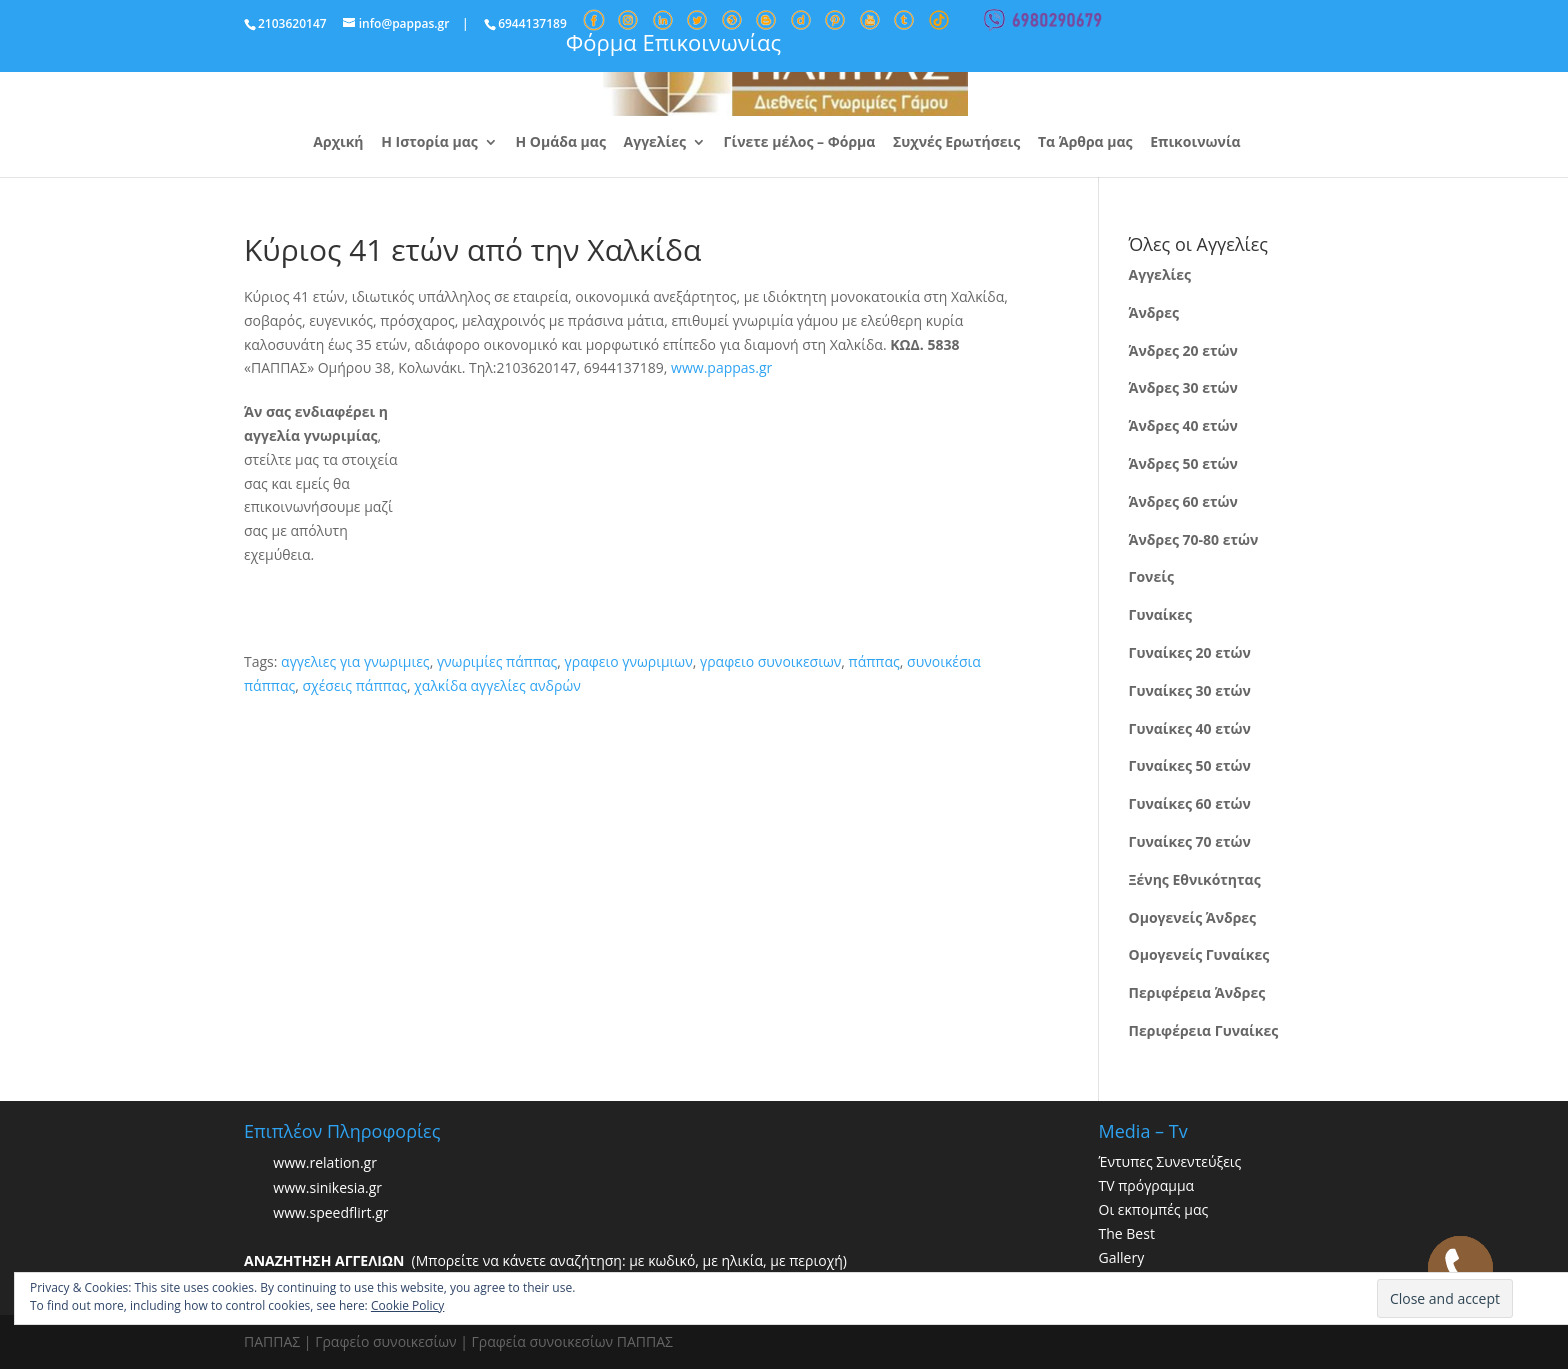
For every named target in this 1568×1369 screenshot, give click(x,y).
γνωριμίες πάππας (497, 661)
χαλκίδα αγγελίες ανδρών (497, 685)
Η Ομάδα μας (560, 143)
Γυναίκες (1160, 614)
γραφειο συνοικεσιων (770, 661)
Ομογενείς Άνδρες (1193, 917)
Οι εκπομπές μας (1154, 1209)
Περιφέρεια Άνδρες (1197, 992)
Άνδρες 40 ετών (1183, 425)
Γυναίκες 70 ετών (1190, 841)
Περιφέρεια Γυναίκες (1204, 1030)
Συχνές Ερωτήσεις (956, 143)
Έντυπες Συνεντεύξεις (1170, 1161)
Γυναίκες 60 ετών (1190, 803)
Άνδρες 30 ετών (1183, 387)
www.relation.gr (325, 1163)
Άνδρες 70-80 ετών (1194, 539)
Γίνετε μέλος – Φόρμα (800, 143)
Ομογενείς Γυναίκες (1199, 954)
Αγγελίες (655, 143)
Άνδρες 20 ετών (1183, 350)
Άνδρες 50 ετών (1183, 463)
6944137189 (532, 23)
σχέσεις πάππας (354, 685)
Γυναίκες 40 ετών (1190, 728)
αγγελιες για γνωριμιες (355, 661)
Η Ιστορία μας (429, 143)
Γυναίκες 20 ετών (1190, 652)
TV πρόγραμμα (1147, 1185)
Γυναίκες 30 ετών (1190, 690)
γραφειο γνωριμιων (629, 661)
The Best (1127, 1233)
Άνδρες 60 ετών (1183, 501)
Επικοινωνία (1195, 143)
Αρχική (338, 143)
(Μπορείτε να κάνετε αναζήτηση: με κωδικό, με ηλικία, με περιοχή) (545, 1260)
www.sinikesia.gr (327, 1188)
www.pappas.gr (721, 367)
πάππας (874, 661)
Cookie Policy (407, 1305)
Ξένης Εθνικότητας (1195, 879)
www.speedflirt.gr (330, 1213)
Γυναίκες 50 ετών (1190, 765)
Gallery (1122, 1257)
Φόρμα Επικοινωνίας (673, 42)
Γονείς (1151, 576)
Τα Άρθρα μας (1085, 143)
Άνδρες (1154, 312)
